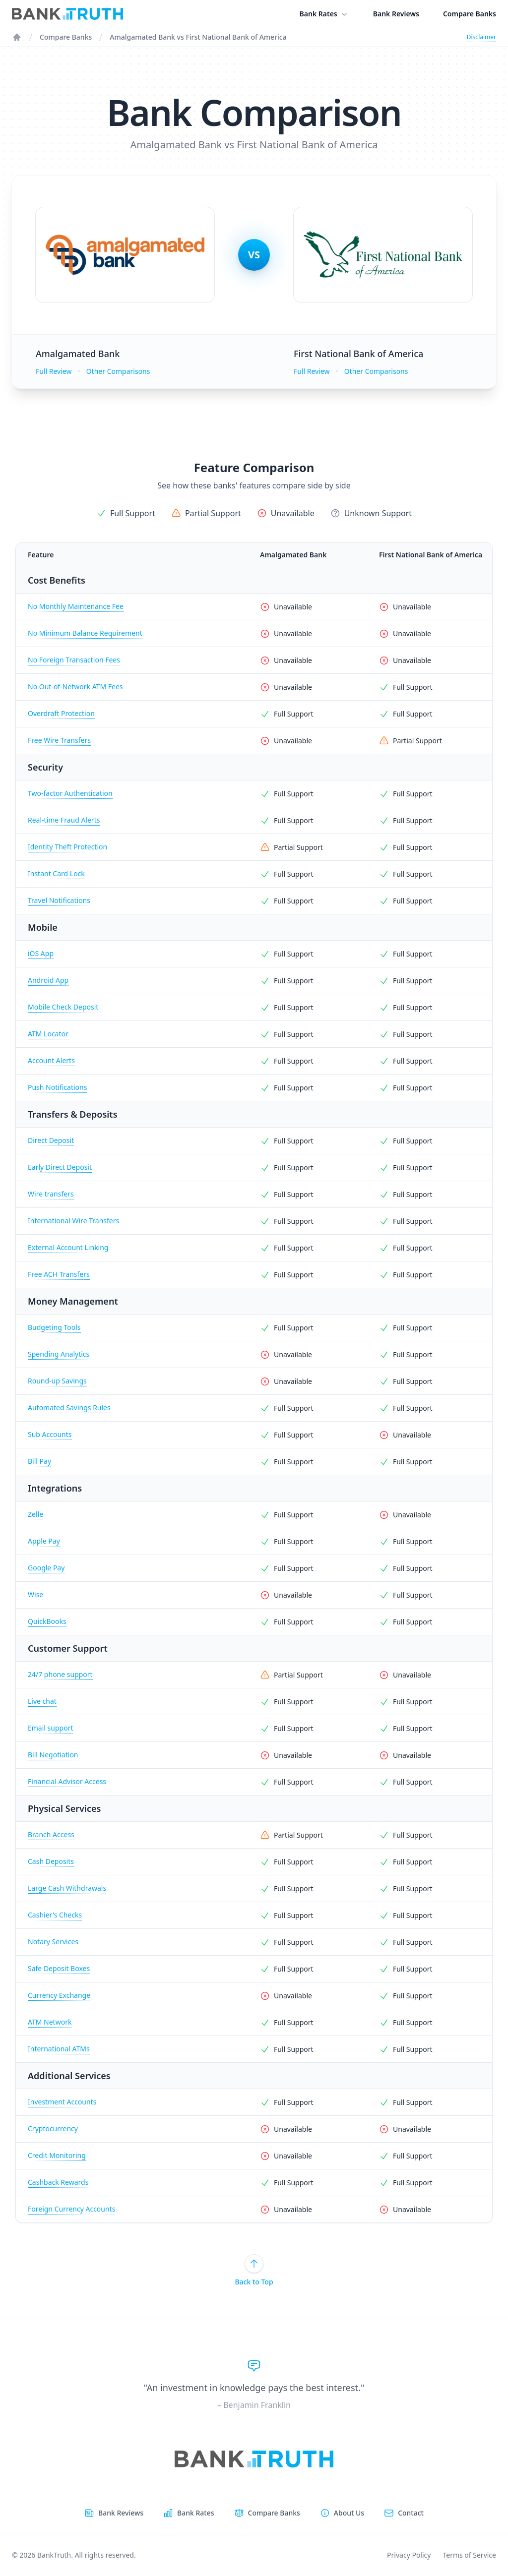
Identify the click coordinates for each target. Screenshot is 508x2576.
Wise (35, 1594)
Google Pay (46, 1567)
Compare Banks (469, 13)
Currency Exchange (59, 1995)
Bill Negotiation (53, 1754)
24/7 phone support (60, 1674)
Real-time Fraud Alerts (64, 820)
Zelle (35, 1514)
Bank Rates (324, 14)
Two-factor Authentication (70, 793)
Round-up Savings (57, 1380)
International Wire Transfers (73, 1220)
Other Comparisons (118, 371)
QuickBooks (47, 1621)
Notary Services (53, 1941)
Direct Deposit (51, 1140)
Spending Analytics (58, 1354)
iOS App (41, 953)
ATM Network (49, 2022)
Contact (411, 2512)
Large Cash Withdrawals (67, 1888)
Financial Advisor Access (67, 1781)
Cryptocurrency (53, 2128)
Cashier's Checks (55, 1914)
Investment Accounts (62, 2101)
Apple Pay (44, 1541)
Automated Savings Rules (69, 1407)
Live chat (42, 1701)
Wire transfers (51, 1193)
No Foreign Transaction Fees (74, 659)
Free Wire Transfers (59, 740)
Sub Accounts (50, 1434)
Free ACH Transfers (59, 1274)
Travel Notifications (59, 900)
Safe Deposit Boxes (59, 1968)
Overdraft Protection (61, 713)
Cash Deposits (51, 1861)
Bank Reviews (396, 13)
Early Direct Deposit (60, 1167)
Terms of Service (469, 2555)
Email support (50, 1728)
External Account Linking (68, 1247)
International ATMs (59, 2048)
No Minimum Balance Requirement (85, 633)
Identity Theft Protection (67, 846)
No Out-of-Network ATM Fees (75, 686)
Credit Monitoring (57, 2155)
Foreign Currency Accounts (71, 2209)
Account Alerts (51, 1060)
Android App (48, 980)
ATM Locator (48, 1033)
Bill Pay (39, 1461)
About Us (349, 2512)
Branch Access (51, 1834)
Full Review (53, 371)
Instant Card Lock (56, 873)
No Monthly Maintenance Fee (76, 606)
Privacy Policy (409, 2555)
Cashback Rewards (58, 2182)
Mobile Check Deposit (63, 1007)
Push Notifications (57, 1087)
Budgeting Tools (54, 1327)
